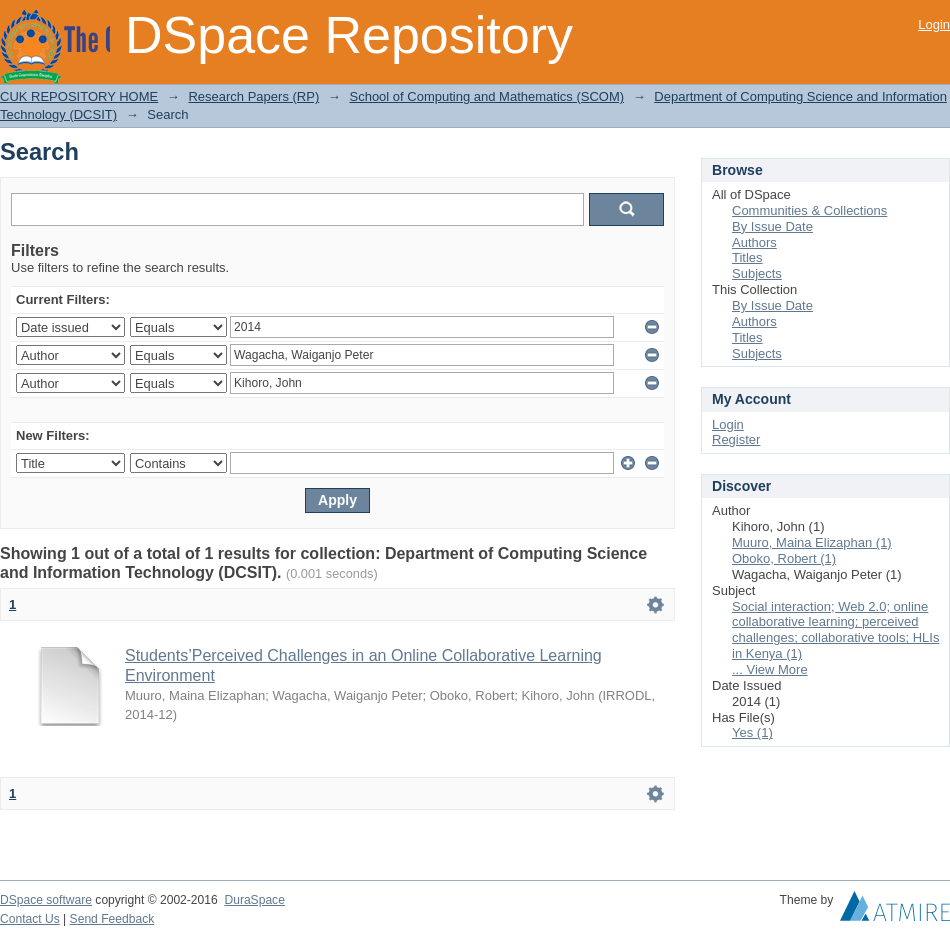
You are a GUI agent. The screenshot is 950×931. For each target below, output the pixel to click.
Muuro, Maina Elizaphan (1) (812, 542)
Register (736, 439)
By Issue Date (772, 226)
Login (934, 24)
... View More (770, 669)
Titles (747, 257)
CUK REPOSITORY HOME (79, 96)
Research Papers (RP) (253, 96)
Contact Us (30, 919)
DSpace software (46, 900)
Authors (754, 242)
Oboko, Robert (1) (784, 558)
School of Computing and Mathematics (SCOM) (486, 96)
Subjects (757, 273)
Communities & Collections (809, 210)
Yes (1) (752, 732)
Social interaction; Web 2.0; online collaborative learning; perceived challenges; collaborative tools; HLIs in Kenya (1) (835, 630)
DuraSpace (254, 900)
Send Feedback (112, 919)
